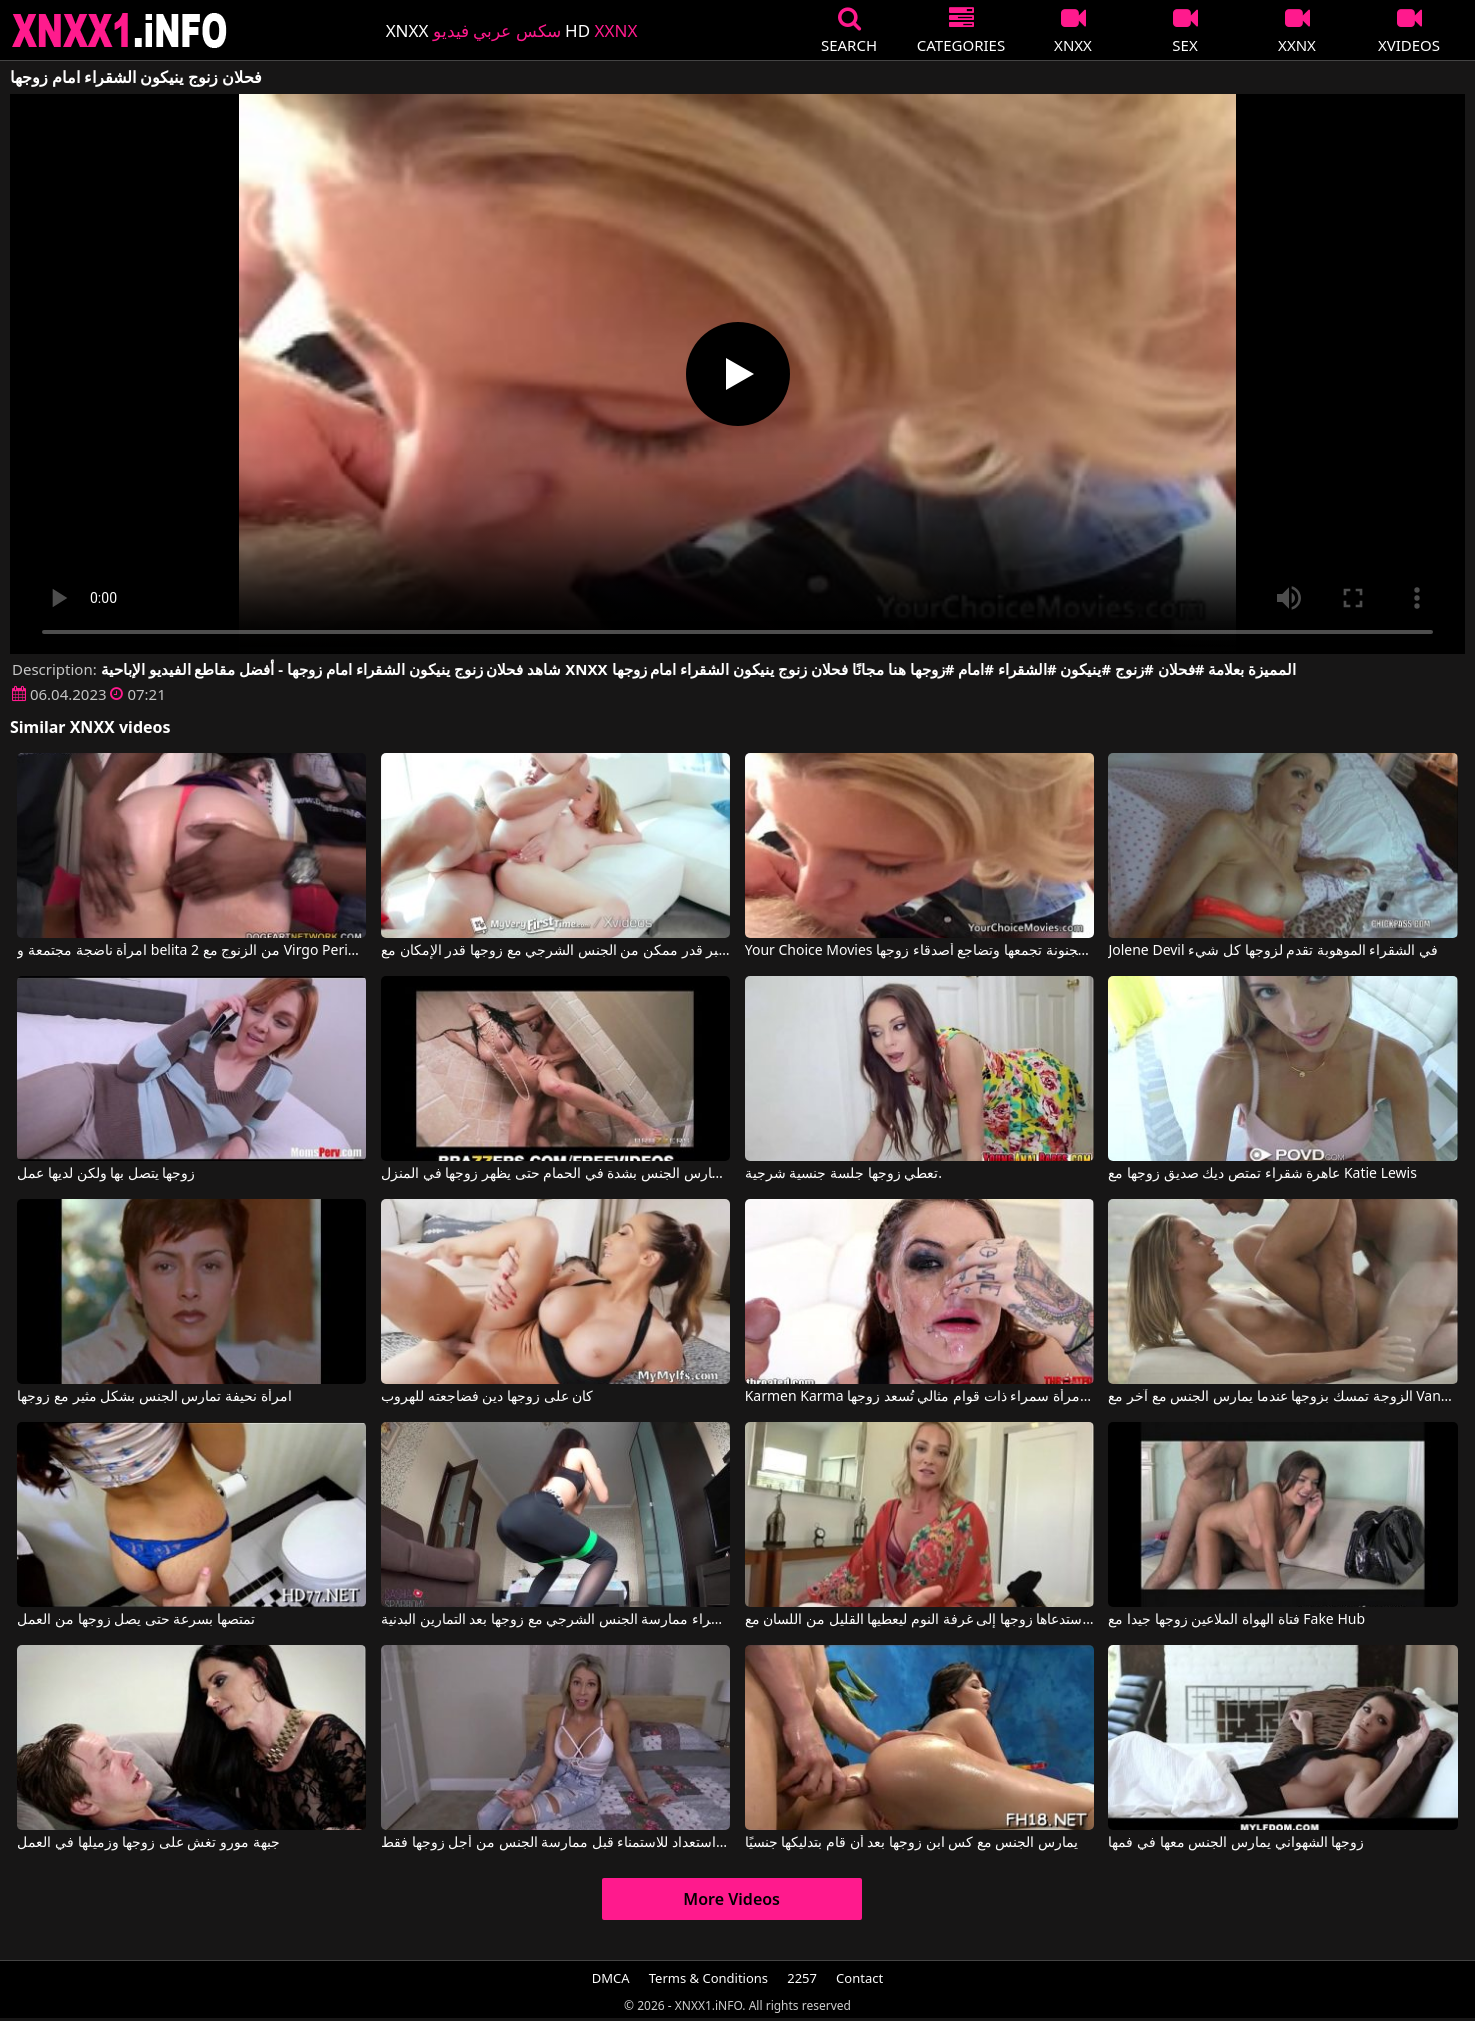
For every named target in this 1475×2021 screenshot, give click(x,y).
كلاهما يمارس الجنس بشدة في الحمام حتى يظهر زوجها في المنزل (555, 1174)
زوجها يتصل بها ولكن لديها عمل (106, 1174)
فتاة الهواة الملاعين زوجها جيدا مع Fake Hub (1236, 1620)
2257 (802, 1978)
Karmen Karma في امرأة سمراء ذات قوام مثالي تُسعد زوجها (919, 1397)
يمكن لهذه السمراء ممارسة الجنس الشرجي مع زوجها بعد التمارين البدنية (555, 1620)
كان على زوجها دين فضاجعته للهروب (487, 1397)
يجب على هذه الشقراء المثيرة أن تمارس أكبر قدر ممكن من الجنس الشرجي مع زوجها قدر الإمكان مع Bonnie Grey (555, 951)
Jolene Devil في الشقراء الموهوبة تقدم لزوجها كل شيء (1273, 951)
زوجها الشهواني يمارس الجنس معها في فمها (1236, 1843)
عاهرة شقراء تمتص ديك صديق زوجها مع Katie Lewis (1262, 1174)
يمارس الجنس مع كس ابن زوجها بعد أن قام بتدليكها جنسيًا (911, 1843)
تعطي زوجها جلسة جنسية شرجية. (843, 1174)
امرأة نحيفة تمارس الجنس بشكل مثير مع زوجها (154, 1397)
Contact (859, 1978)
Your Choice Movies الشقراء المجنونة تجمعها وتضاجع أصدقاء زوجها (919, 951)
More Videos (731, 1899)
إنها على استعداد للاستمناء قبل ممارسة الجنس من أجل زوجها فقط (555, 1843)
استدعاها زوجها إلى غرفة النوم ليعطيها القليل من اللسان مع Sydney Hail (919, 1620)
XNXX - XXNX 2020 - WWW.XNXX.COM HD (120, 30)
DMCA (611, 1978)
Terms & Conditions (708, 1978)
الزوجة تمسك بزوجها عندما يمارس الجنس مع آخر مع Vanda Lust (1282, 1397)
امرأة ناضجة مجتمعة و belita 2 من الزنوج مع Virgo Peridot (191, 951)
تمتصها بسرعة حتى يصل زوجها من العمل (136, 1620)
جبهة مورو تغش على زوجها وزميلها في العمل (148, 1843)
